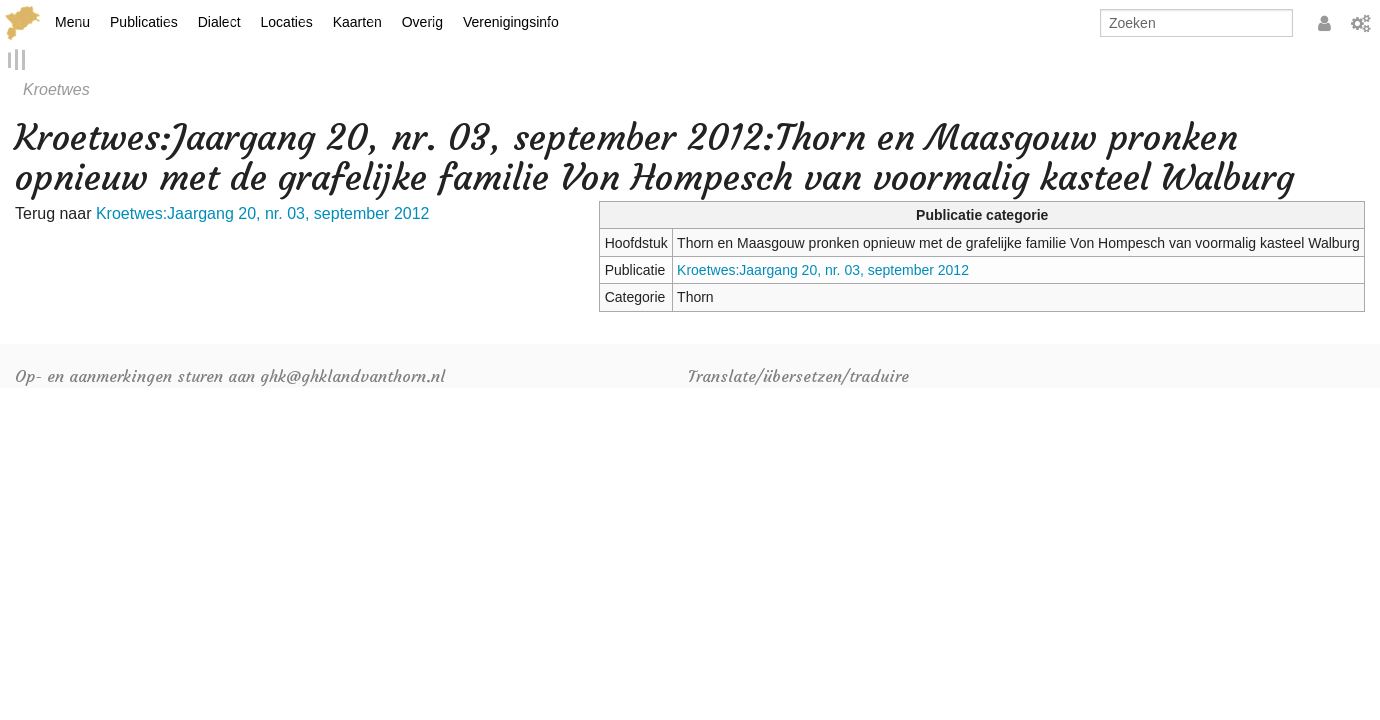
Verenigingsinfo (511, 22)
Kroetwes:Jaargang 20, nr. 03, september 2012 (823, 270)
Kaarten (357, 22)
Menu (72, 22)
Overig (422, 22)
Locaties (287, 22)
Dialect (219, 22)
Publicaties (144, 22)
